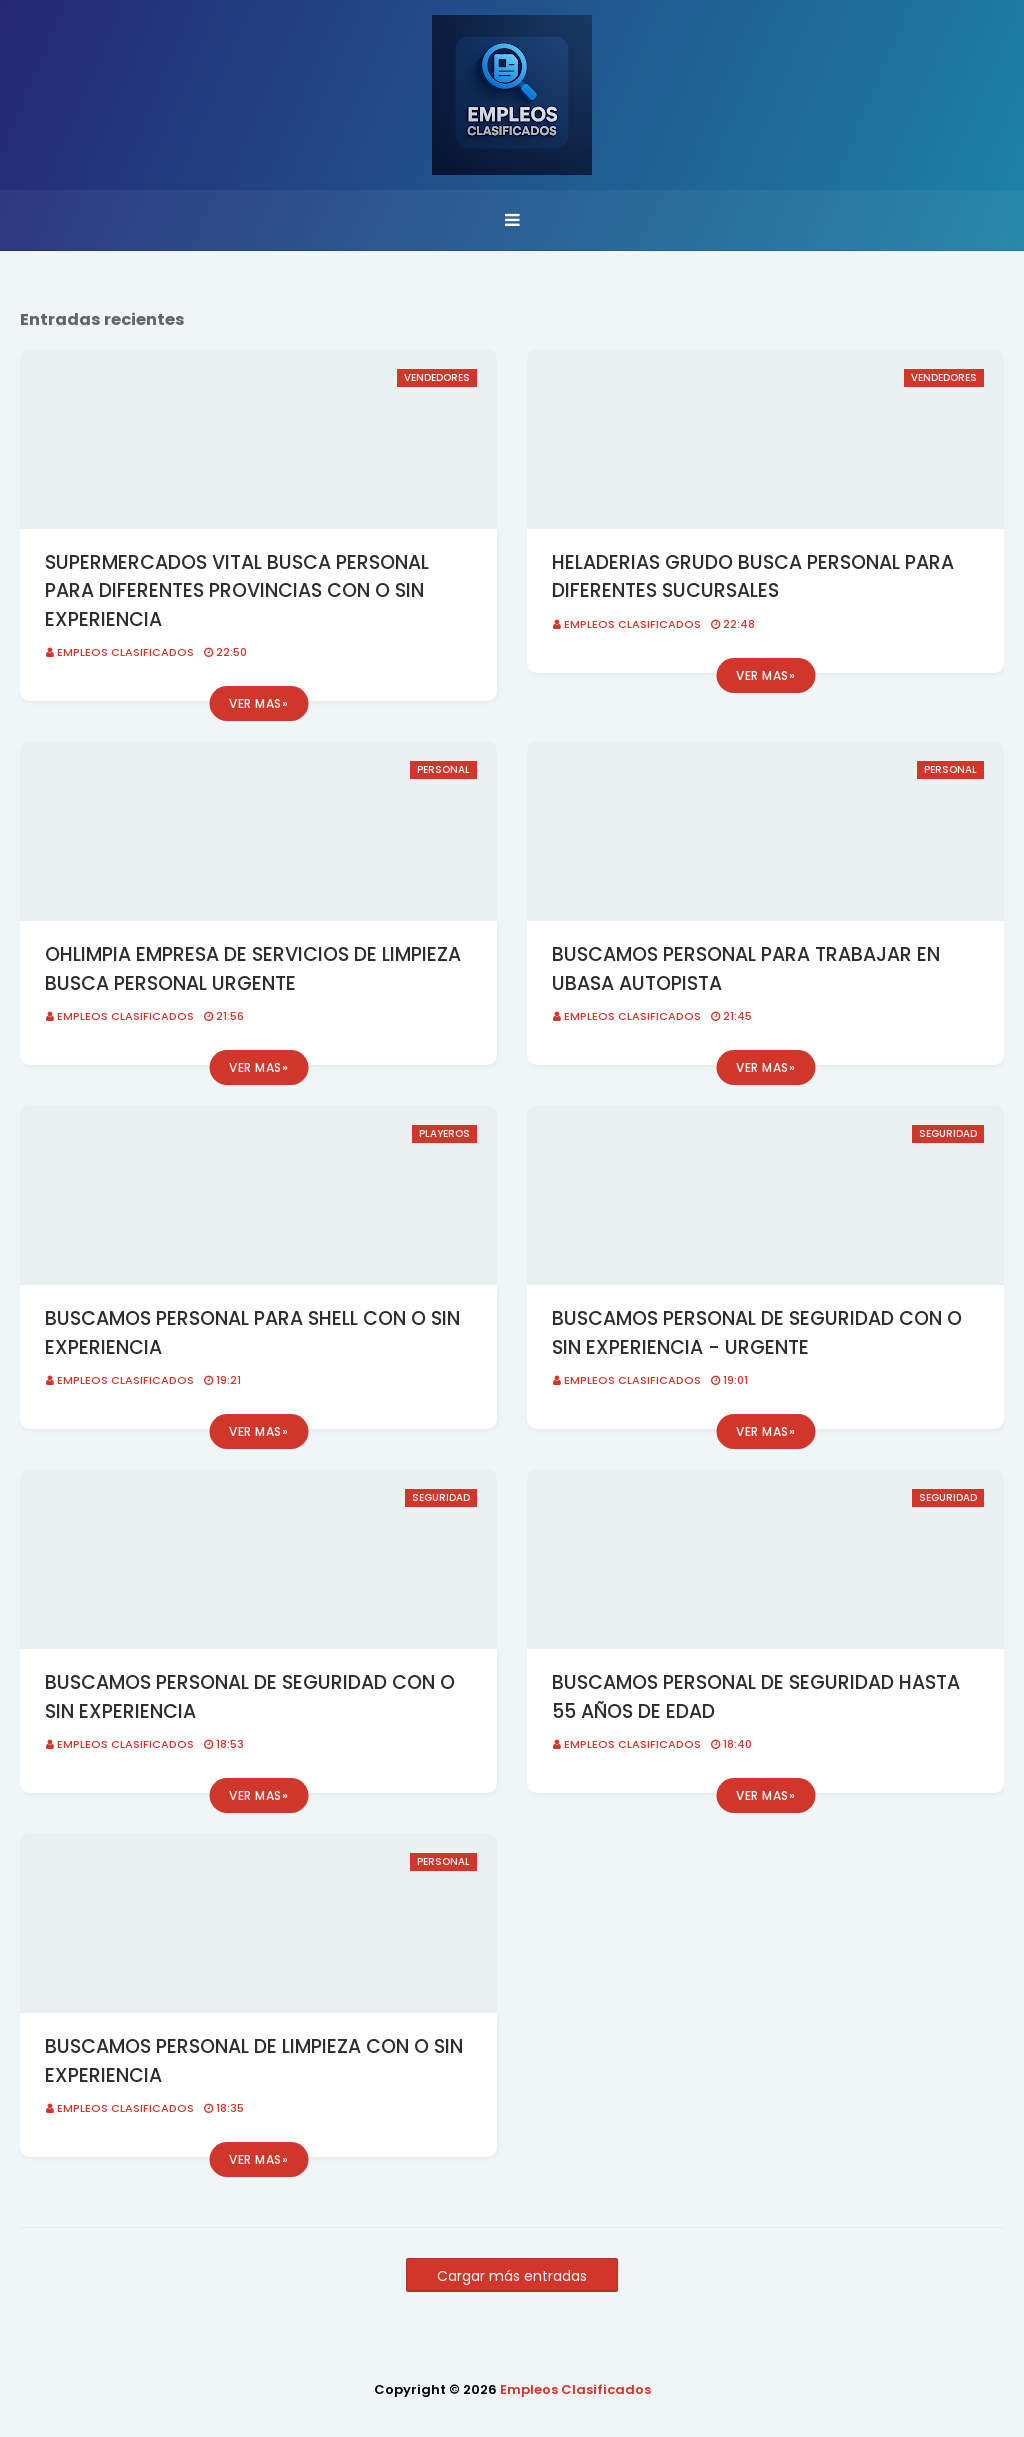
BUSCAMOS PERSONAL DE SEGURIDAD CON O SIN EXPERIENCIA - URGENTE (757, 1333)
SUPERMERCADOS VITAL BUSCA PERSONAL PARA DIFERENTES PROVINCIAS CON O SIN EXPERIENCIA (237, 591)
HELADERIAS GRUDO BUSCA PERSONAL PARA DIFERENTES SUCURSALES (753, 577)
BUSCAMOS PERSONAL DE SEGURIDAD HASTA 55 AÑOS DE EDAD (756, 1697)
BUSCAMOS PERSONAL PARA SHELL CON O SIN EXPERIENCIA (252, 1333)
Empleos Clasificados (125, 652)
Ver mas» (258, 703)
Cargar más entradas (512, 2276)
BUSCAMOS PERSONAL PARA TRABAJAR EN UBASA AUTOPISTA (746, 969)
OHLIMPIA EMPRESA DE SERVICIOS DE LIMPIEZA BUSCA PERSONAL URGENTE (253, 969)
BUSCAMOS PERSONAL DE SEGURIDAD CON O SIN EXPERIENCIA (250, 1697)
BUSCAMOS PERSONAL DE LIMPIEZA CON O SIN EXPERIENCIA (254, 2061)
